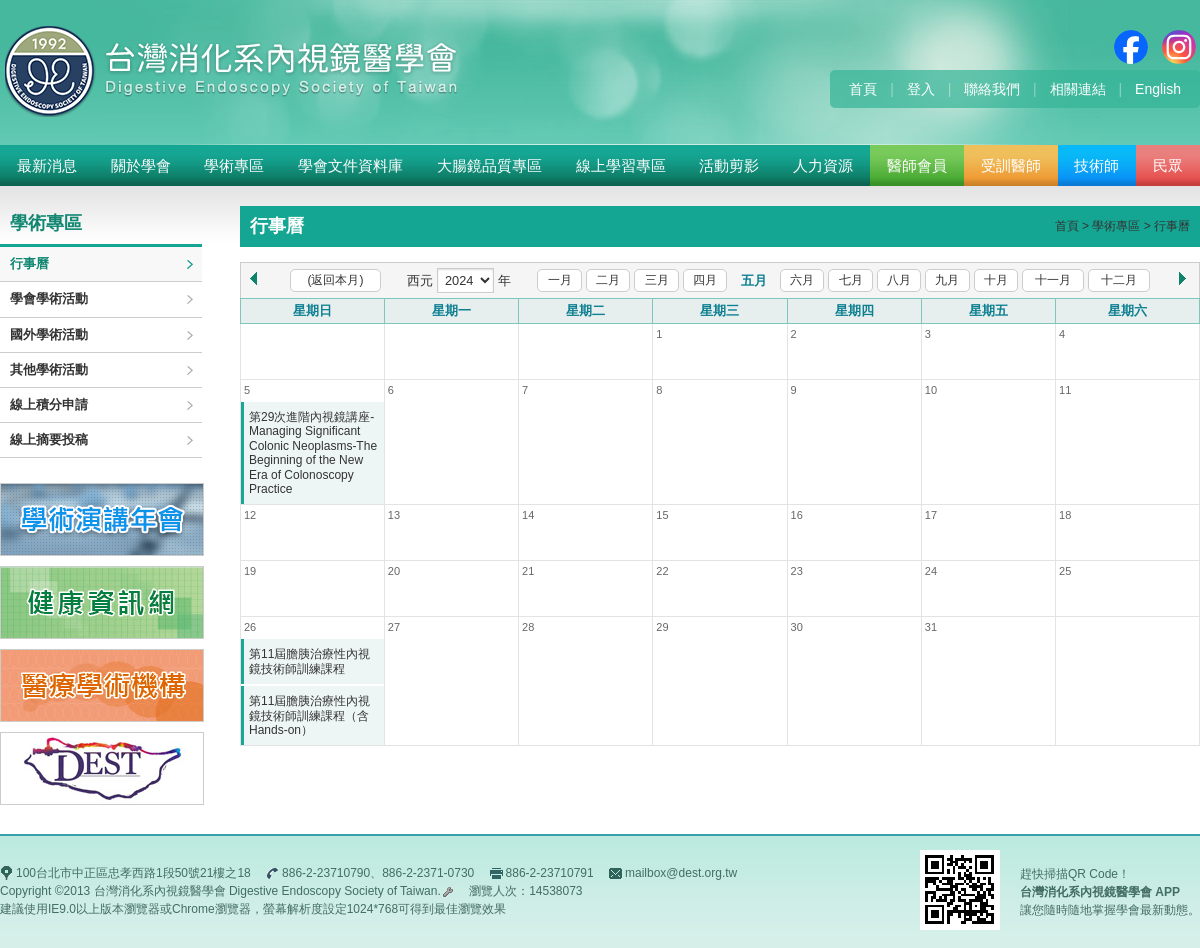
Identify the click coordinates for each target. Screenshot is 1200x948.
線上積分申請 (49, 404)
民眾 (1168, 165)
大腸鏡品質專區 (489, 165)
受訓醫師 (1011, 165)
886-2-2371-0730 (428, 873)
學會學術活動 (49, 298)
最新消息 (47, 165)
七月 (851, 280)
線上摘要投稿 (49, 439)
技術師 (1096, 165)
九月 (947, 280)
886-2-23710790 (326, 873)
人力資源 (823, 165)
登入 (921, 89)
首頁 (863, 89)
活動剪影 (729, 165)
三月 (657, 280)
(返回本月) (336, 280)
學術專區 (234, 165)
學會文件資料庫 (350, 165)
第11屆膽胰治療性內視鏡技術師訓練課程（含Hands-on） (309, 715)
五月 (754, 280)
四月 (705, 280)
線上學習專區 (621, 165)
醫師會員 (917, 165)
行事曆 (29, 263)
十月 (996, 280)
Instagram (1179, 47)
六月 (802, 280)
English (1158, 89)
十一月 (1053, 280)
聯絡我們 (992, 89)
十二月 (1119, 280)
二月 (608, 280)
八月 (899, 280)
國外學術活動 (49, 334)
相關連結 (1078, 89)
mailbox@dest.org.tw (681, 873)
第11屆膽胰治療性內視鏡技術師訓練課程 (309, 661)
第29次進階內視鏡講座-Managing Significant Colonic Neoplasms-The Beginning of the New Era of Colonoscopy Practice (313, 453)
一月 (560, 280)
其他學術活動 (49, 369)
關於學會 (141, 165)
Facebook (1131, 47)
